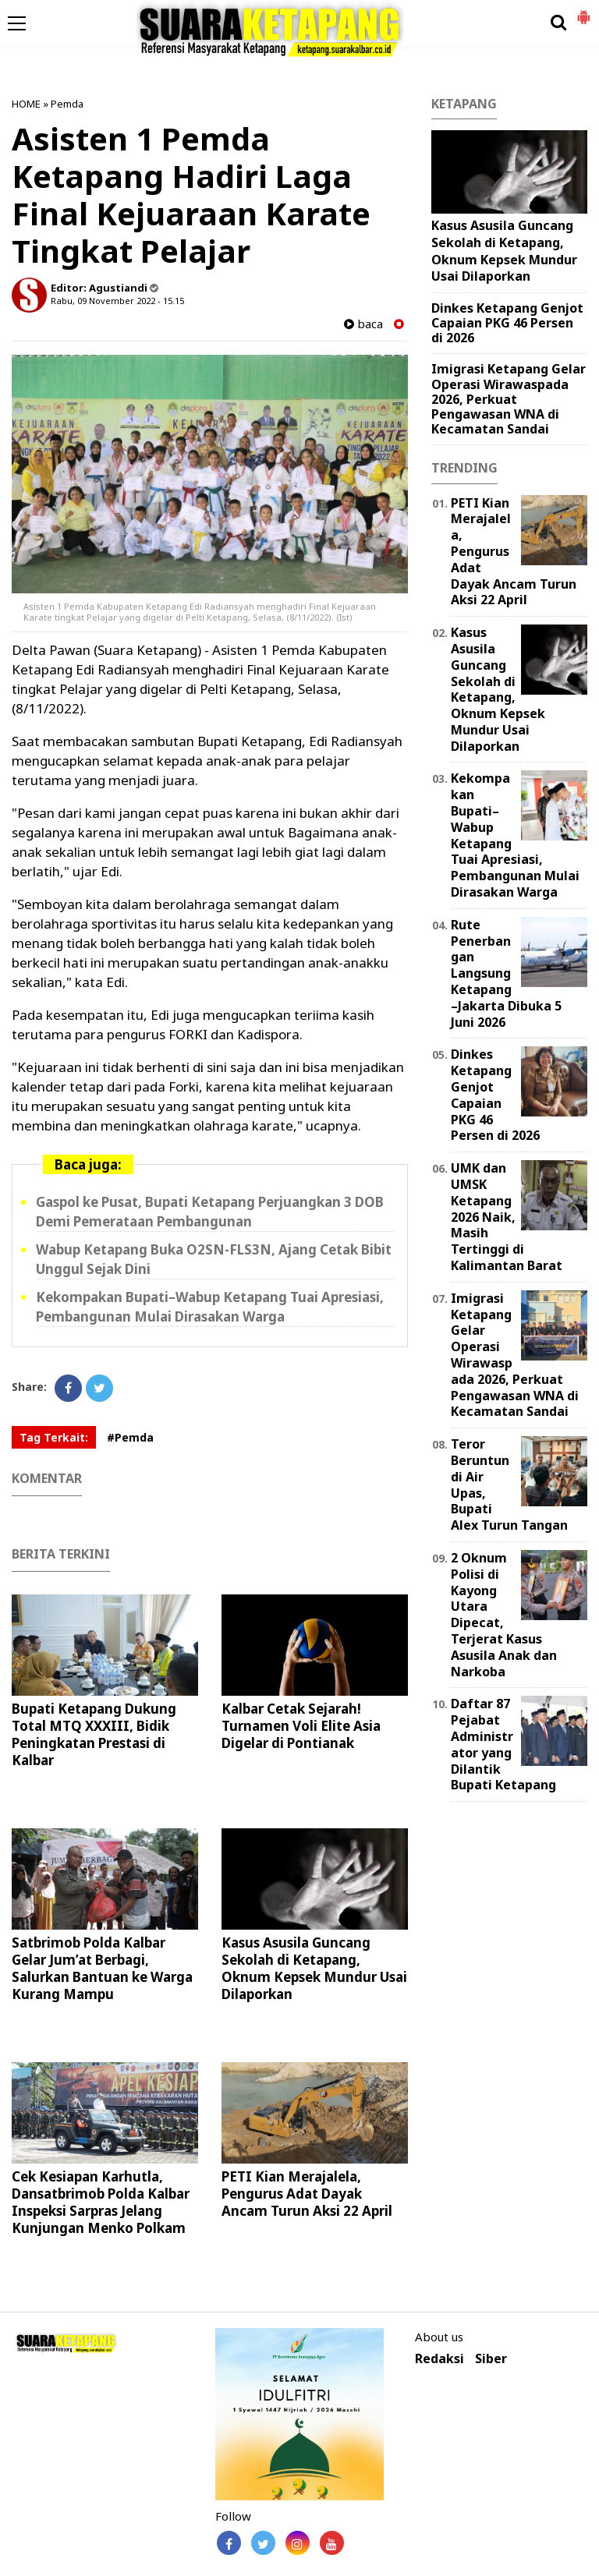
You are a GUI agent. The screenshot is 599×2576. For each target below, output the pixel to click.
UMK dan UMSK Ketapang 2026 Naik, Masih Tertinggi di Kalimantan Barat (506, 1216)
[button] (583, 11)
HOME (26, 104)
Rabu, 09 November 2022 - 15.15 (117, 300)
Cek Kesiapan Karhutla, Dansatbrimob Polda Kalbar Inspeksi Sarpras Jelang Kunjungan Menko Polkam (101, 2202)
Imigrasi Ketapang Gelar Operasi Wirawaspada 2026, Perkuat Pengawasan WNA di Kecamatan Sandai (508, 398)
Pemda (67, 104)
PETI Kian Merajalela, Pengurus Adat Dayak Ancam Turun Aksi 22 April (307, 2193)
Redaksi (439, 2359)
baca (363, 324)
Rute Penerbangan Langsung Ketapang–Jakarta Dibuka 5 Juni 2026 (506, 973)
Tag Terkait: (53, 1437)
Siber (491, 2359)
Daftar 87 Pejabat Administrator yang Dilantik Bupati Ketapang (503, 1744)
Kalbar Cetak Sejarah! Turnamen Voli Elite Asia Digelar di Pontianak (301, 1726)
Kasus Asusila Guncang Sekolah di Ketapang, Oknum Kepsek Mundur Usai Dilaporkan (314, 1968)
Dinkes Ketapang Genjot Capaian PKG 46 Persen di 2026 (507, 322)
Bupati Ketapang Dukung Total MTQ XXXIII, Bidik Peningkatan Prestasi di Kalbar (94, 1734)
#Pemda (130, 1437)
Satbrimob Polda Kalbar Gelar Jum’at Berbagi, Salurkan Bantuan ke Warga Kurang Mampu (102, 1968)
